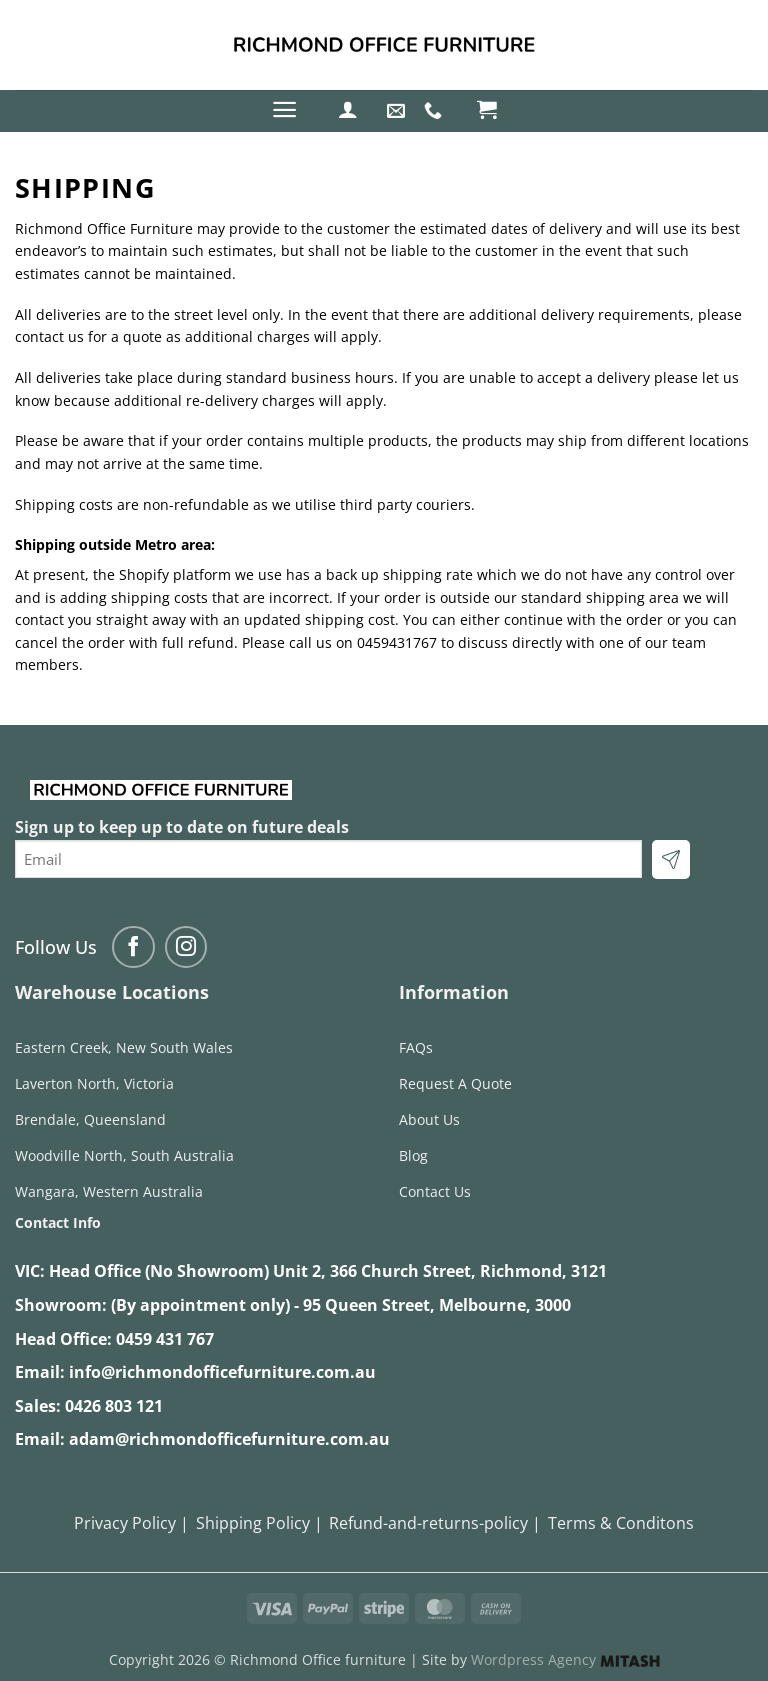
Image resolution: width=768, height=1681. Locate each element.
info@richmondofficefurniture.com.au (222, 1372)
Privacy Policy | (131, 1523)
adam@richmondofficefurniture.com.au (229, 1439)
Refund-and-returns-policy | (435, 1523)
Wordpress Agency (565, 1659)
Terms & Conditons (621, 1523)
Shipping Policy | (259, 1523)
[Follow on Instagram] (186, 947)
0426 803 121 (114, 1406)
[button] (284, 109)
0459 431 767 (165, 1339)
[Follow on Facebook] (133, 947)
